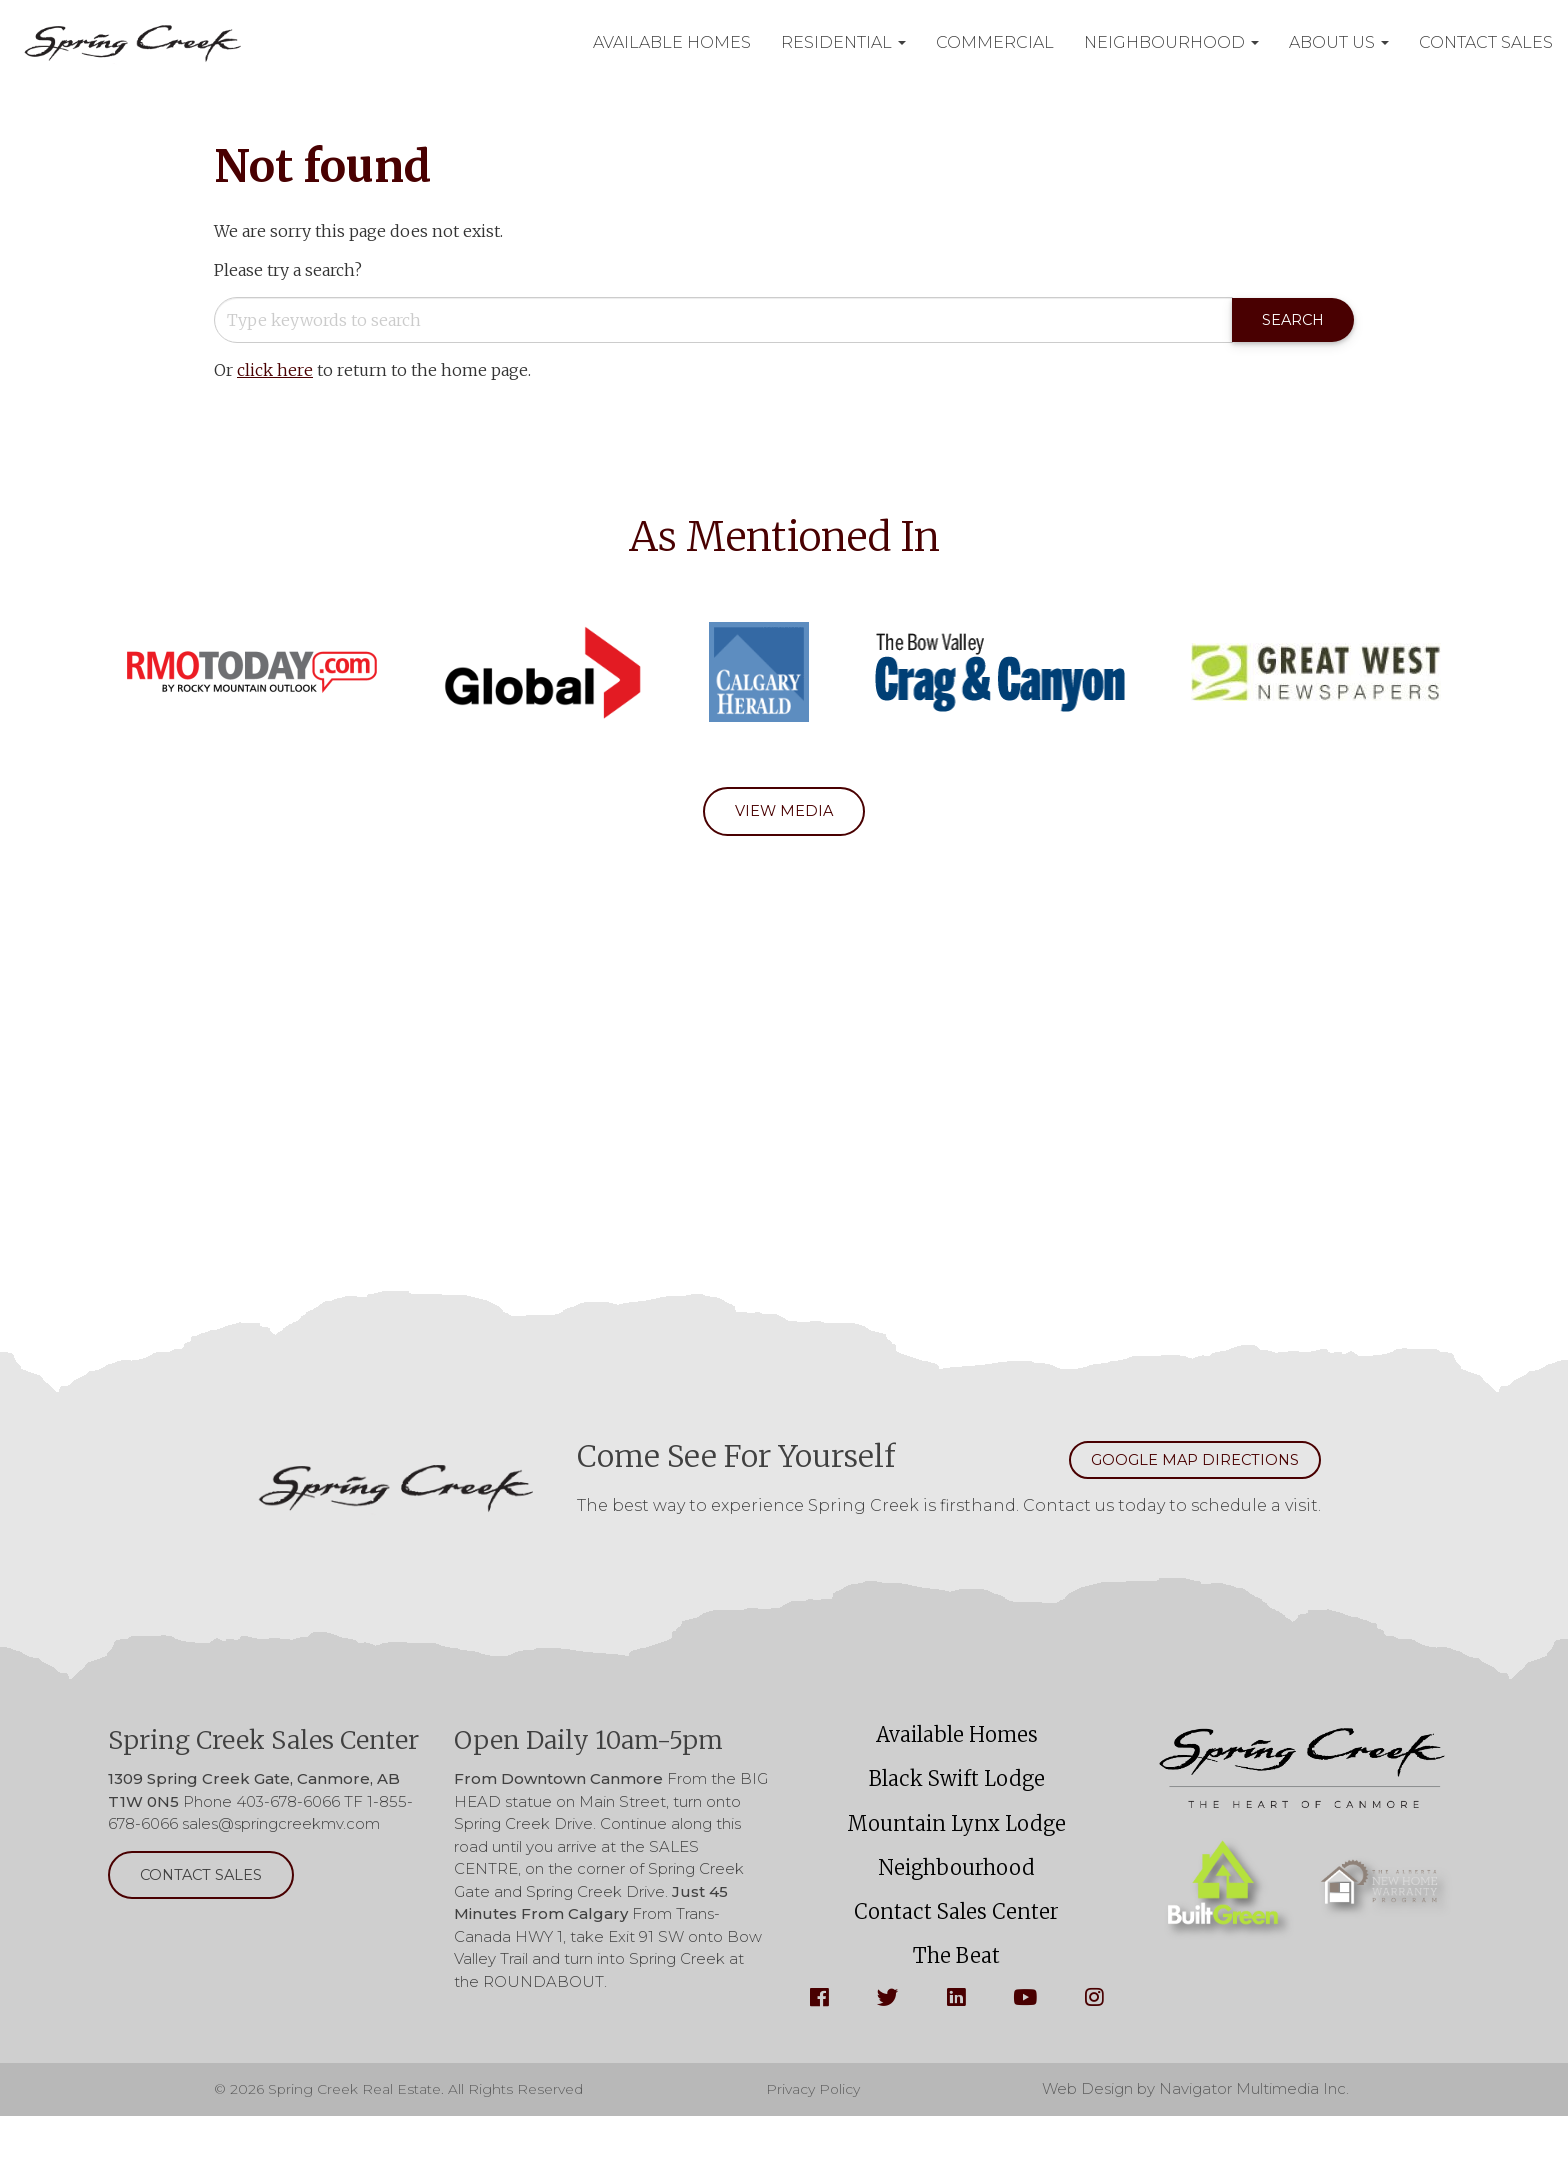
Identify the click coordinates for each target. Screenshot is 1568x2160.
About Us (1339, 42)
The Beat (956, 1996)
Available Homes (672, 42)
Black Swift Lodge (957, 1796)
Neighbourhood (1171, 42)
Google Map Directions (1175, 1467)
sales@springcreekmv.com (281, 1832)
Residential (843, 42)
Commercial (995, 42)
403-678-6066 (288, 1810)
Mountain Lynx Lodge (956, 1846)
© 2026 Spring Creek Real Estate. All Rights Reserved (409, 2132)
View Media (784, 815)
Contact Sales (1486, 42)
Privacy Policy (823, 2132)
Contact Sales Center (956, 1946)
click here (275, 372)
